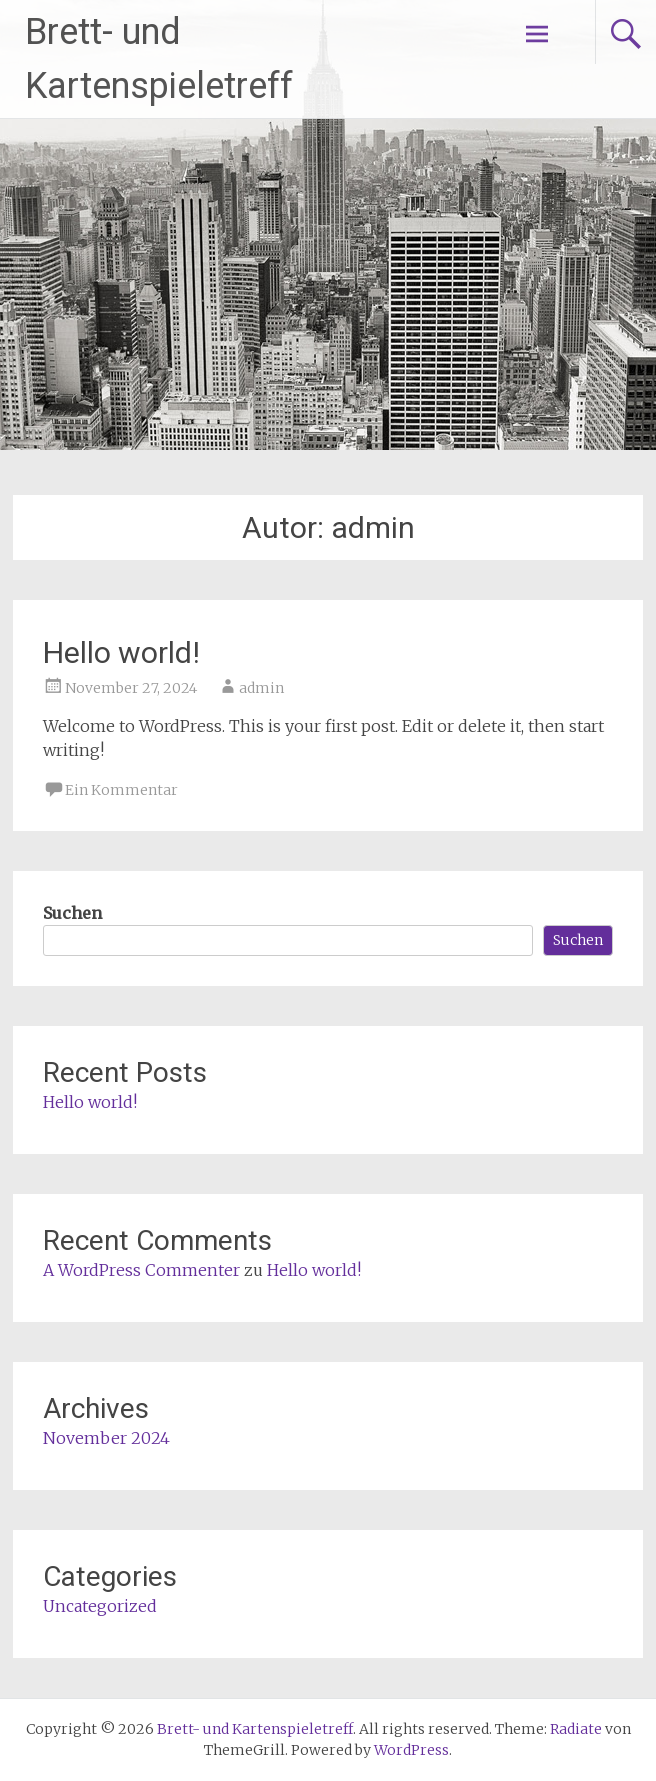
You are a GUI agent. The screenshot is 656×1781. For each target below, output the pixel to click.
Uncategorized (100, 1606)
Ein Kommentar (121, 790)
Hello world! (121, 652)
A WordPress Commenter (141, 1270)
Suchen (72, 913)
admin (261, 688)
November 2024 (106, 1438)
